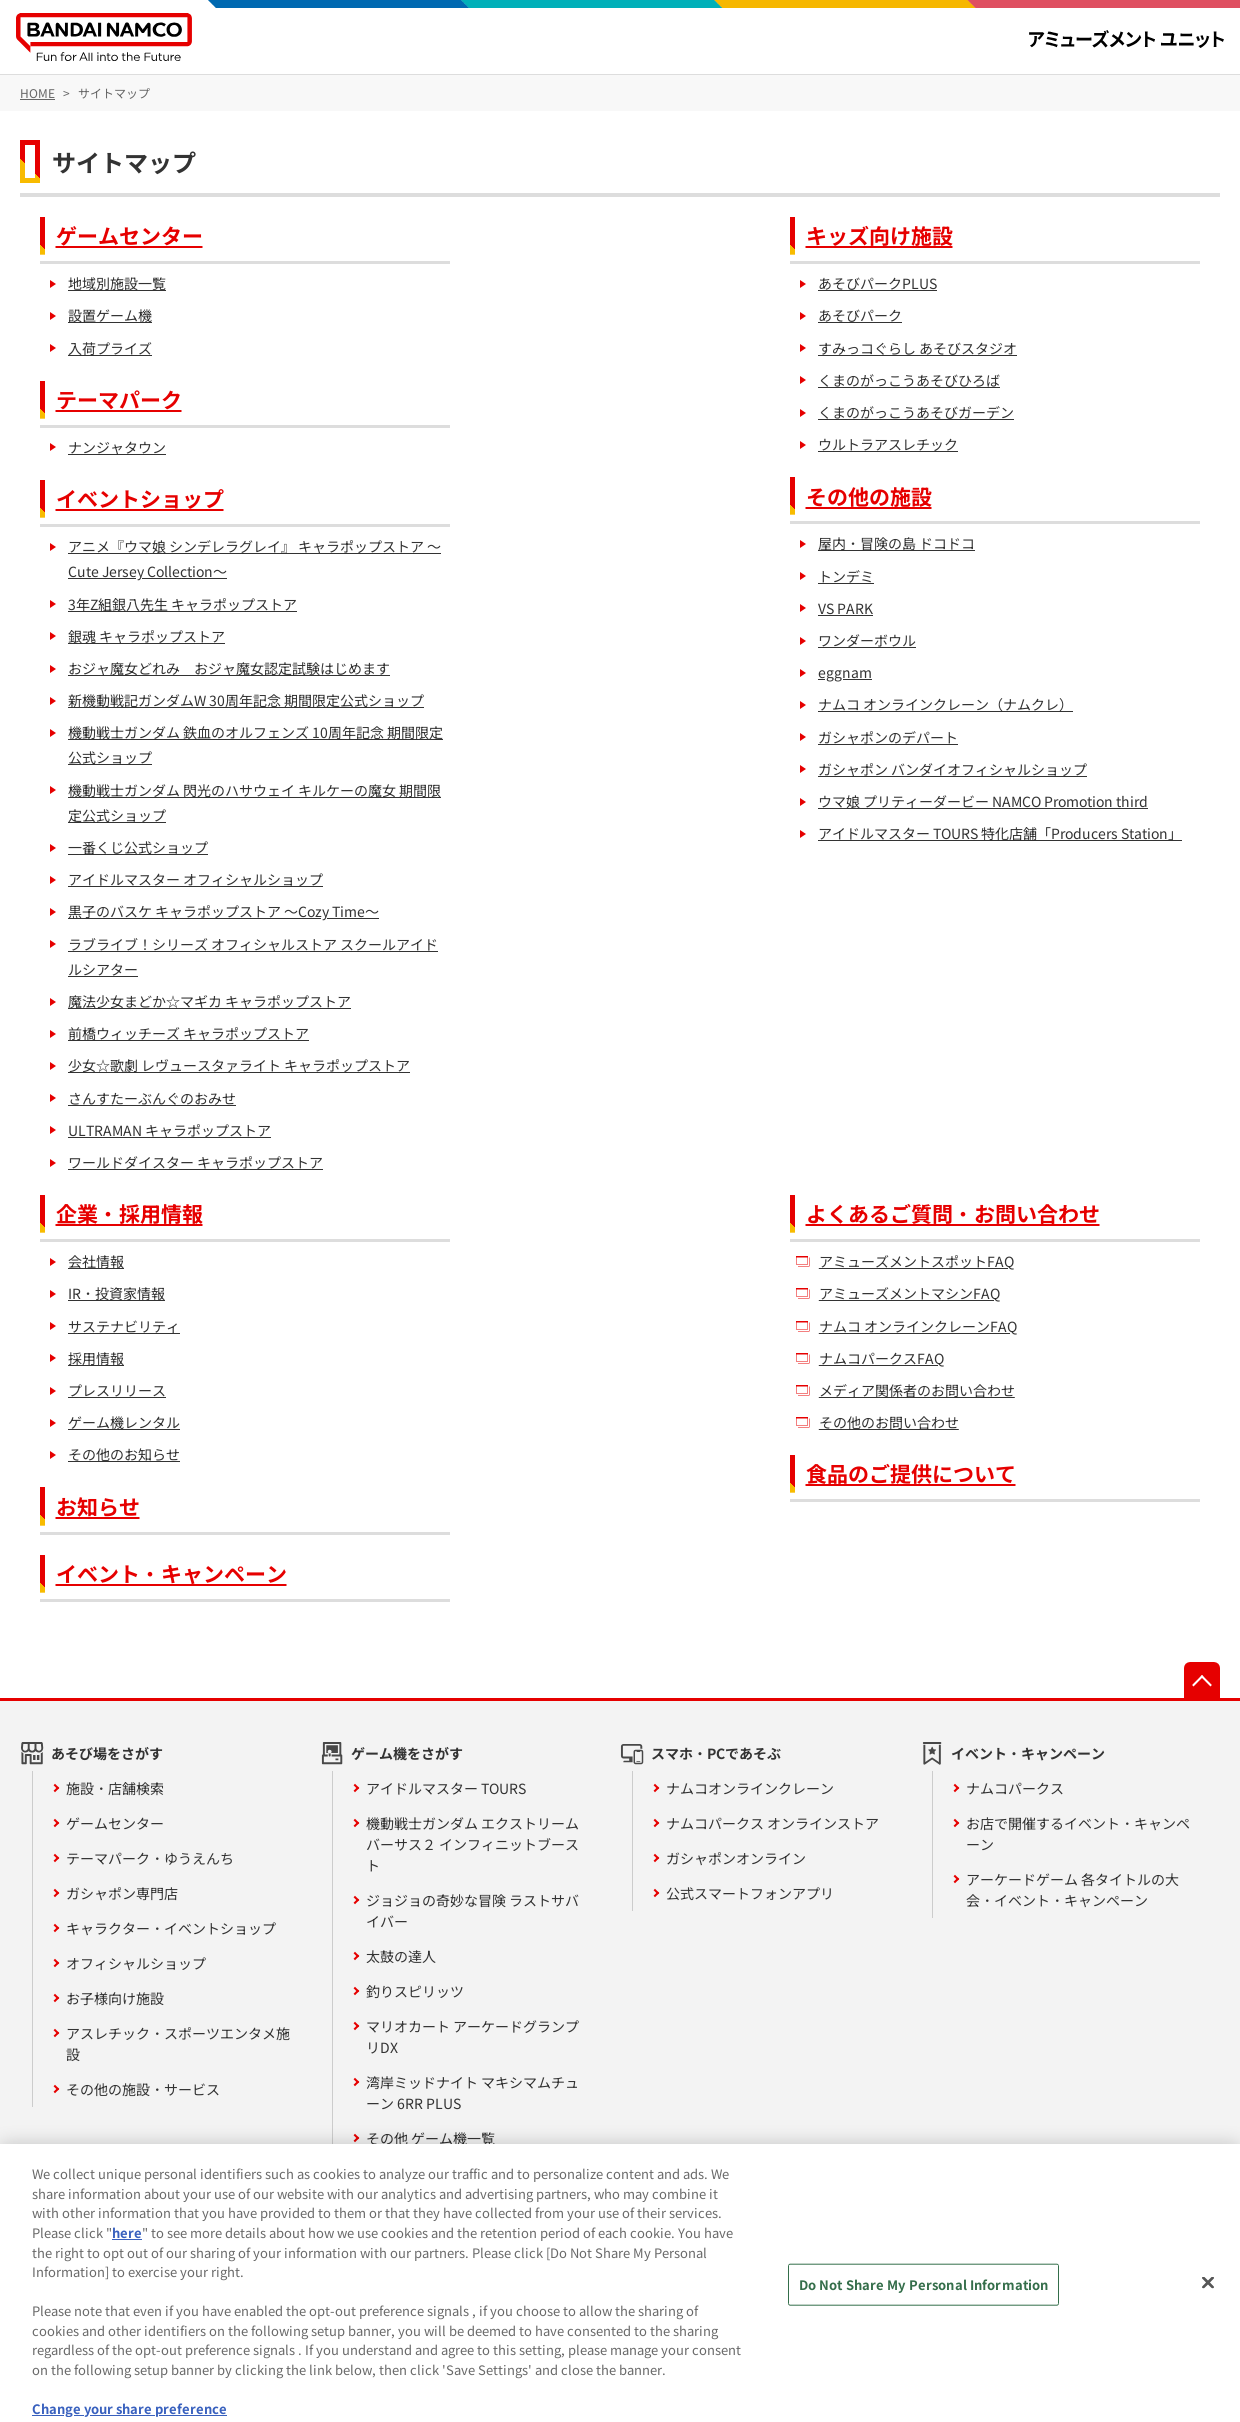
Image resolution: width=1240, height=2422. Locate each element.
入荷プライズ (110, 348)
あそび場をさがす (107, 1753)
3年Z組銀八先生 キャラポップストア (182, 604)
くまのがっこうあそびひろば (909, 380)
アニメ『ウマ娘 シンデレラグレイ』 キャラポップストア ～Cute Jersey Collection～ (254, 558)
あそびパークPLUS (877, 283)
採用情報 (96, 1358)
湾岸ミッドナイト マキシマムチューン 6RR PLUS (472, 2092)
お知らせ (98, 1506)
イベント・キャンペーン (171, 1573)
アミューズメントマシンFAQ (909, 1293)
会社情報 (96, 1261)
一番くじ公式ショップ (138, 847)
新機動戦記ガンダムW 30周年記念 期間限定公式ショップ (246, 700)
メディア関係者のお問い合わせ (917, 1390)
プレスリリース (117, 1390)
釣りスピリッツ (415, 1991)
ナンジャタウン (117, 447)
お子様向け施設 (115, 1998)
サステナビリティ (124, 1326)
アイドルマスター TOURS (446, 1788)
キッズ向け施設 (879, 235)
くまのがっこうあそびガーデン (916, 412)
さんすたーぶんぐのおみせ (152, 1098)
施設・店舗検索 (115, 1788)
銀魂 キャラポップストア (146, 636)
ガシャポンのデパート (888, 737)
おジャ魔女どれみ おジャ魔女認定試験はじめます (229, 668)
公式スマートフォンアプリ (750, 1893)
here (127, 2247)
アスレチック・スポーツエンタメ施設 (178, 2043)
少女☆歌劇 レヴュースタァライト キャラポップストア (239, 1065)
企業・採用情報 (129, 1213)
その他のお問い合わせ (889, 1422)
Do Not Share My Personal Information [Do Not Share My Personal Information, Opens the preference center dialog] (924, 2300)
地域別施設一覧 (117, 283)
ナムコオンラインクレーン (750, 1788)
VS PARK (845, 608)
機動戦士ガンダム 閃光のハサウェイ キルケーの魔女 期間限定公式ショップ (254, 802)
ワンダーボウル (867, 640)
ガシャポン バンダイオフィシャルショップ (952, 769)
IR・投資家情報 (116, 1293)
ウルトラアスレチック (888, 444)
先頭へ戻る (1202, 1680)
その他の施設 (869, 496)
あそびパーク (860, 315)
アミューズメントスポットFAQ (916, 1261)
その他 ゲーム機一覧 (430, 2138)
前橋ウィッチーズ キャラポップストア (188, 1033)
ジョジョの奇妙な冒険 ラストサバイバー (472, 1910)
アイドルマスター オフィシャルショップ (195, 879)
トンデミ (846, 576)
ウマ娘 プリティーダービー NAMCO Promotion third (983, 801)
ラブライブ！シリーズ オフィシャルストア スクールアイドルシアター (253, 956)
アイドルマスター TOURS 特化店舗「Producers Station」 (1000, 833)
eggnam (845, 672)
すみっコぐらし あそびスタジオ (917, 348)
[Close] (1208, 2299)
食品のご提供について (911, 1473)
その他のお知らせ (124, 1454)
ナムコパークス (1015, 1788)
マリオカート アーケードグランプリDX (472, 2036)
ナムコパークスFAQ (881, 1358)
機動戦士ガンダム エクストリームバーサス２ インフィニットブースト (472, 1844)
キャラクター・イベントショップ (171, 1928)
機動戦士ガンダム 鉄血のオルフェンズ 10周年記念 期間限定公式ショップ (255, 744)
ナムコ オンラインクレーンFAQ (918, 1326)
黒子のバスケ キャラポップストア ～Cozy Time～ (223, 911)
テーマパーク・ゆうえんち (150, 1858)
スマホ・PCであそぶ (716, 1753)
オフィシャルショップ (136, 1963)
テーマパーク (119, 399)
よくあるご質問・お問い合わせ (953, 1213)
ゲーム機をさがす (407, 1753)
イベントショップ (140, 498)
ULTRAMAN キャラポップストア (169, 1130)
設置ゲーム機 (110, 315)
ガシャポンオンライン (736, 1858)
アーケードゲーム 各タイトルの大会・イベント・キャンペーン (1072, 1889)
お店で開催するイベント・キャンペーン (1078, 1833)
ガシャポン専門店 (122, 1893)
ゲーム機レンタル (124, 1422)
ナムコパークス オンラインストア (772, 1823)
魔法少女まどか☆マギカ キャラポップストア (209, 1001)
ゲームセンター (129, 235)
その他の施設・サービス (143, 2089)
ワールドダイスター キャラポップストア (195, 1162)
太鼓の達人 (401, 1956)
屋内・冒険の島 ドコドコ (896, 543)
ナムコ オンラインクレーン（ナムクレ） (945, 704)
